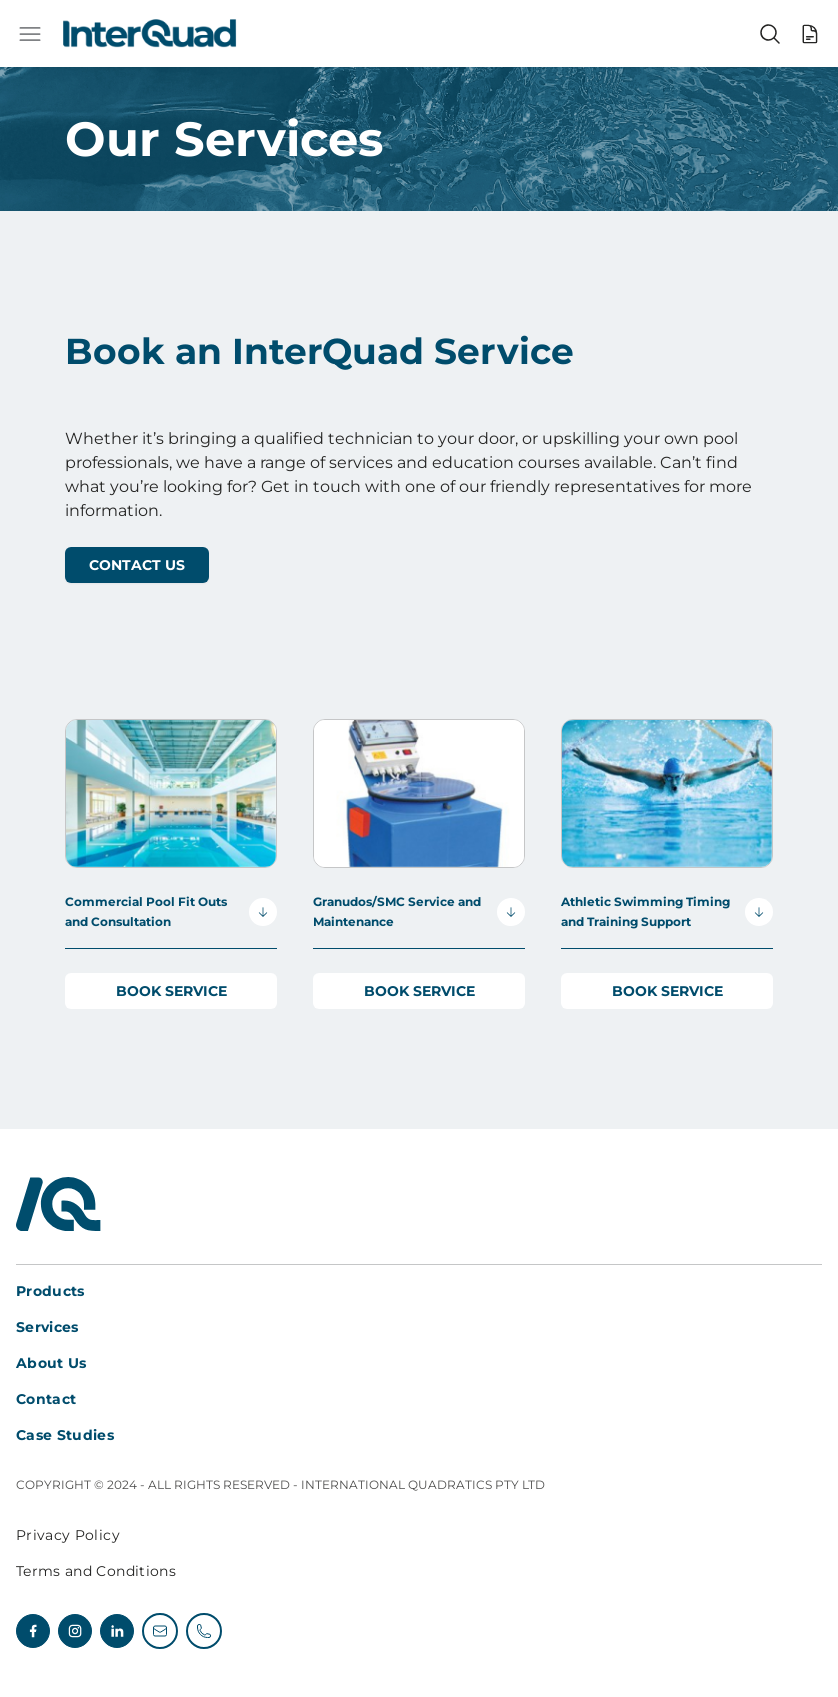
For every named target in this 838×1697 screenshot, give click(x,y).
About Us (51, 1363)
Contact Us (137, 565)
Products (50, 1291)
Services (47, 1327)
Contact (46, 1399)
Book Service (171, 991)
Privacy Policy (68, 1535)
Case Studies (65, 1435)
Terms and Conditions (96, 1571)
